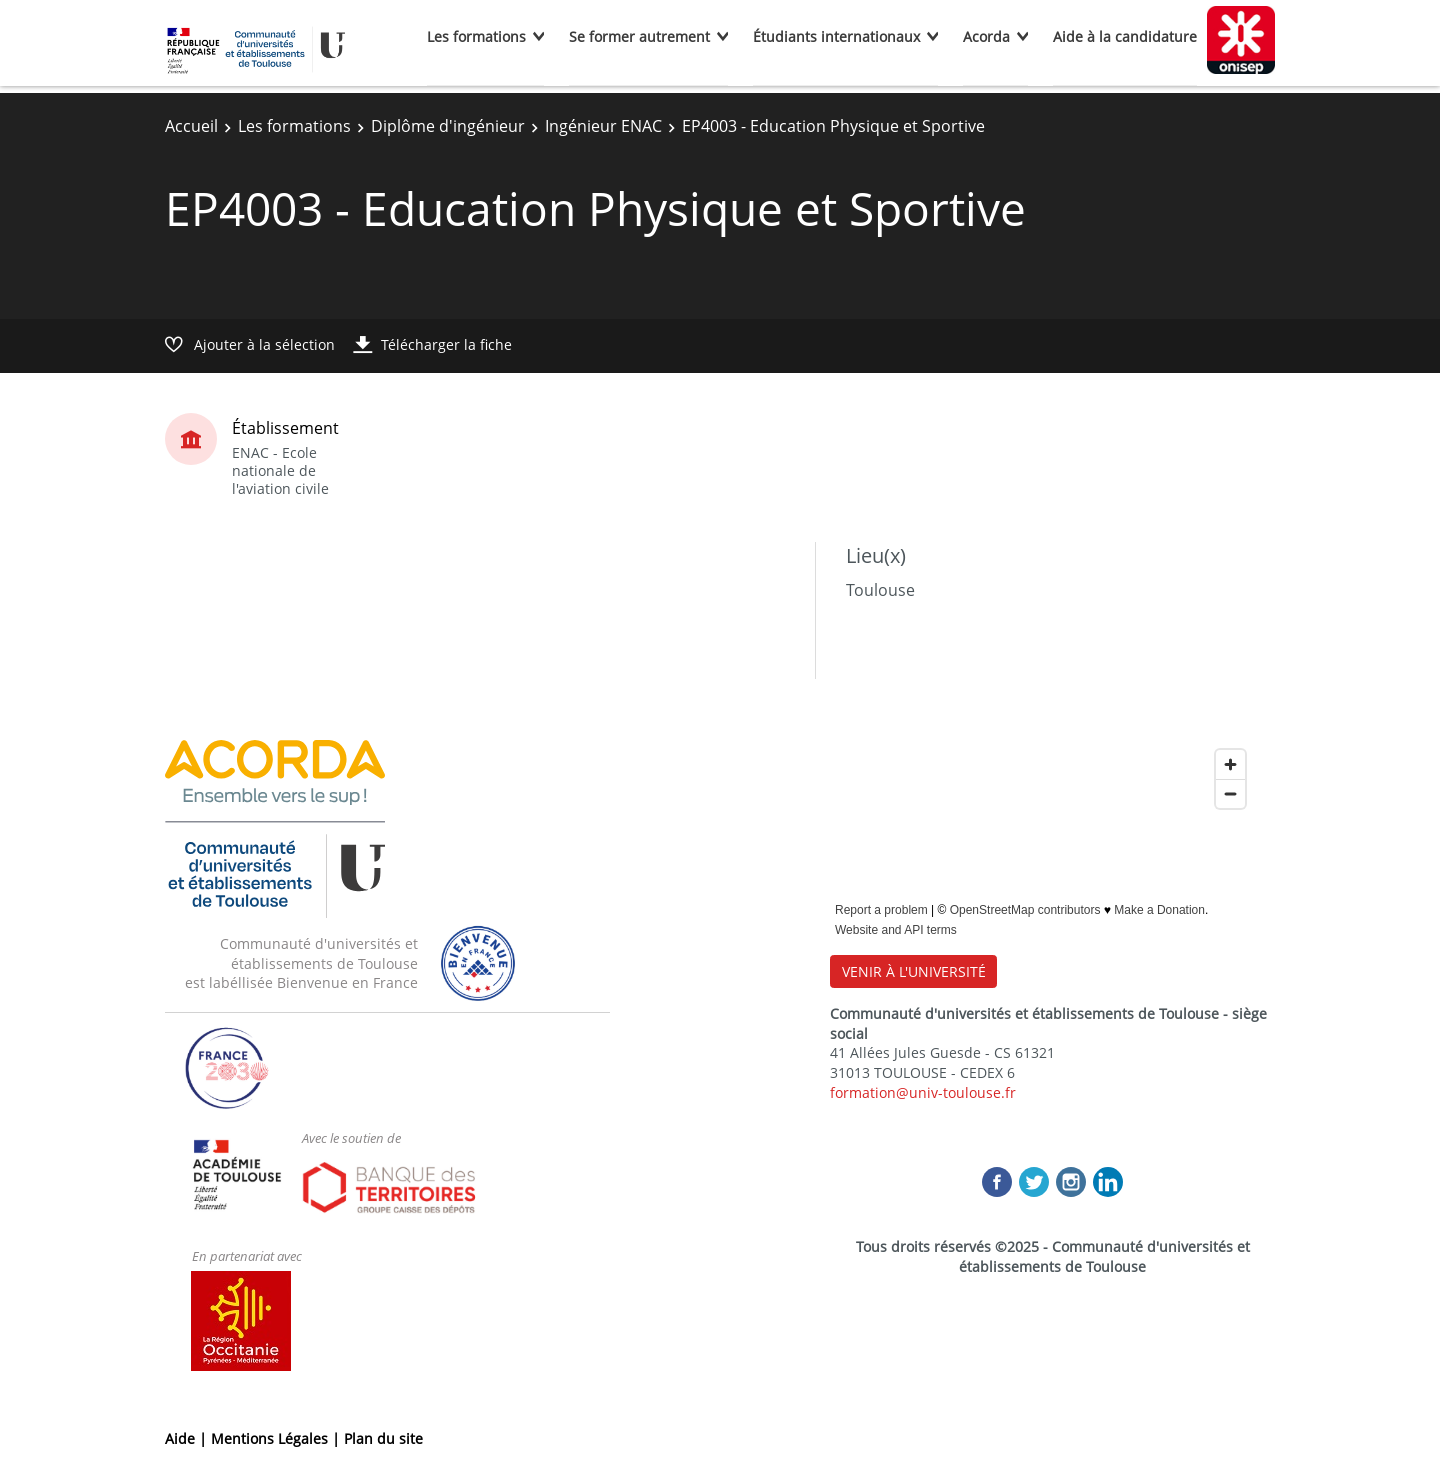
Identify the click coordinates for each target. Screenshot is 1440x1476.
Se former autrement (639, 36)
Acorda (986, 36)
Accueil (191, 126)
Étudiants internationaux (836, 36)
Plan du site (383, 1438)
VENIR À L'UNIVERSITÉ (914, 971)
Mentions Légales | (277, 1438)
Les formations (476, 36)
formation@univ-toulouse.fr (923, 1092)
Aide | (188, 1438)
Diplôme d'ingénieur (448, 126)
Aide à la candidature (1125, 36)
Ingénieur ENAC (603, 126)
